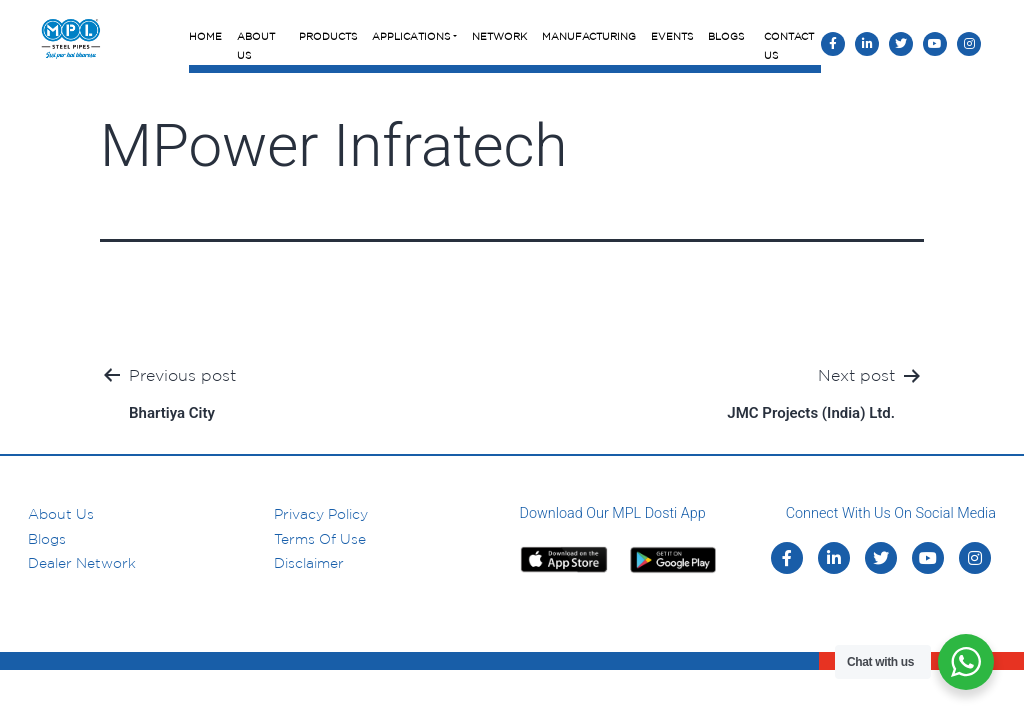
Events (672, 36)
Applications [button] (411, 36)
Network (499, 36)
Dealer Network (82, 563)
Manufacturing (589, 36)
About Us (256, 46)
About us (61, 514)
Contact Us (789, 46)
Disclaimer (309, 563)
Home (205, 36)
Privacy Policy (321, 514)
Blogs (726, 36)
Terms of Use (320, 539)
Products (328, 36)
